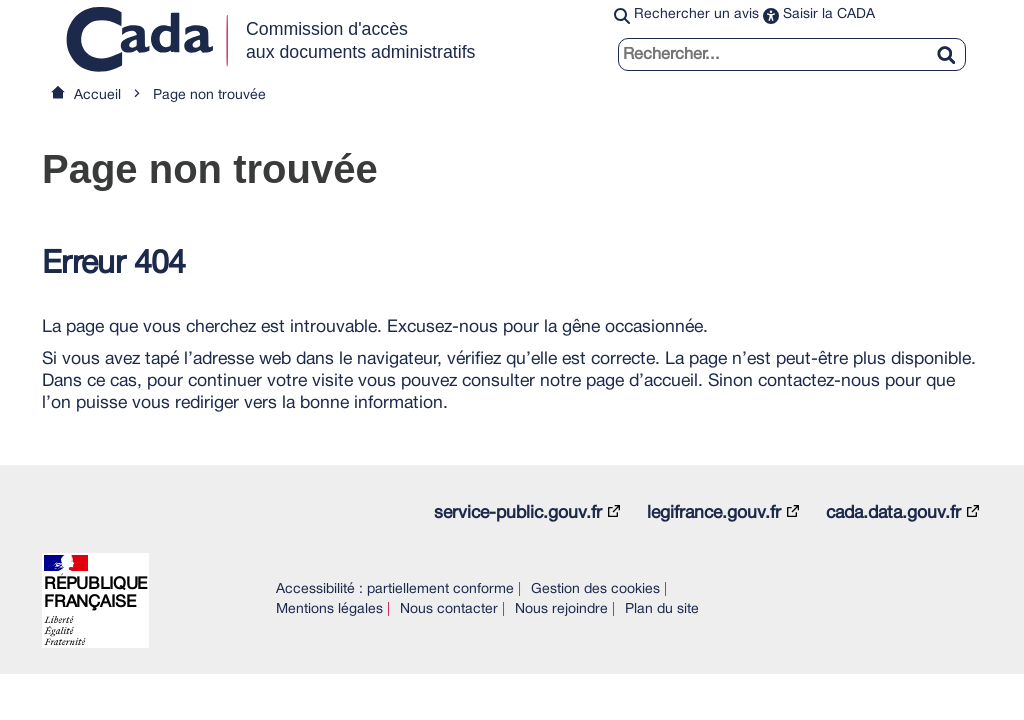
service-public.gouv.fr (518, 513)
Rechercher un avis (696, 14)
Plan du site (662, 609)
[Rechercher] (954, 43)
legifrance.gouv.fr (714, 513)
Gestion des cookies (595, 589)
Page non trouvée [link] (209, 95)
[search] (792, 54)
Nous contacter (449, 609)
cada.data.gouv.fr (893, 513)
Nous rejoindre (561, 609)
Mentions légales (329, 609)
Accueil (97, 95)
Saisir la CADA (829, 14)
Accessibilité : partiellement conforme (395, 589)
